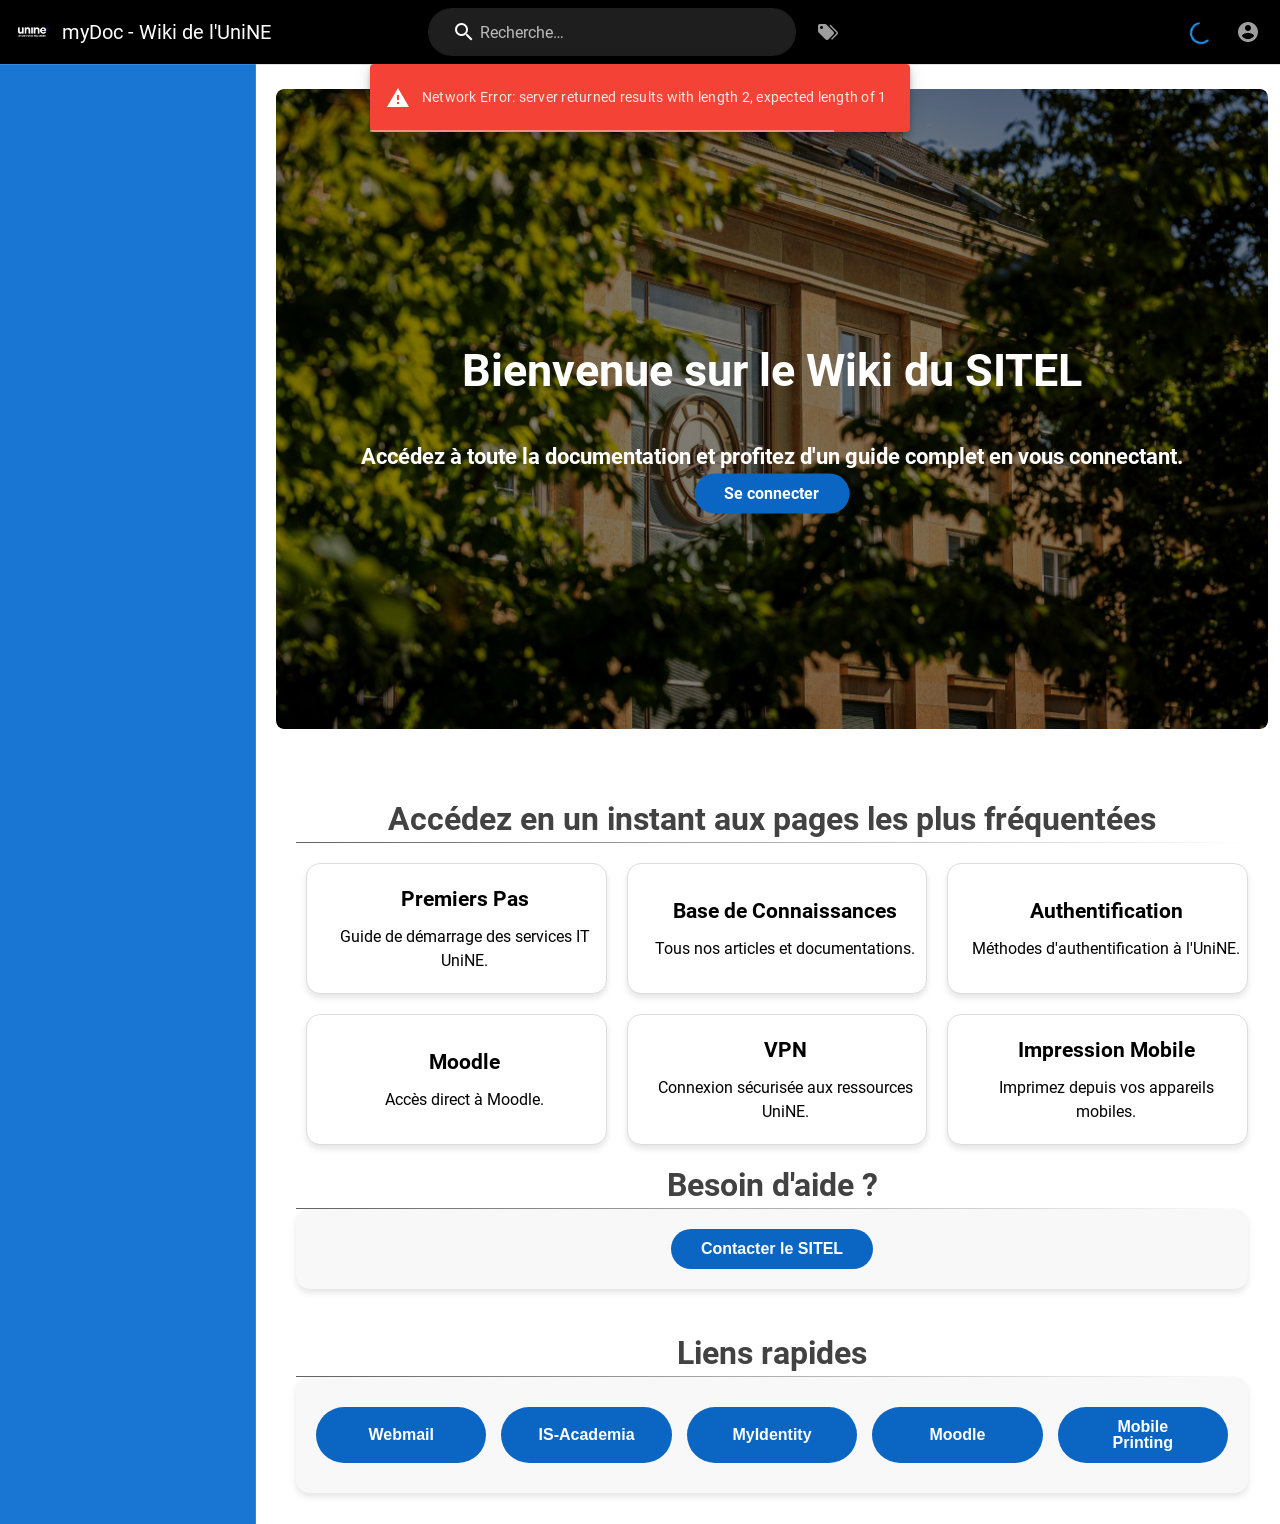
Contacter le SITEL (772, 1248)
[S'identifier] (1248, 32)
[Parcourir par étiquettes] (828, 32)
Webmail (401, 1434)
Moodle (957, 1434)
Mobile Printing (1143, 1434)
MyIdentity (771, 1434)
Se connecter (771, 492)
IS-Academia (587, 1434)
